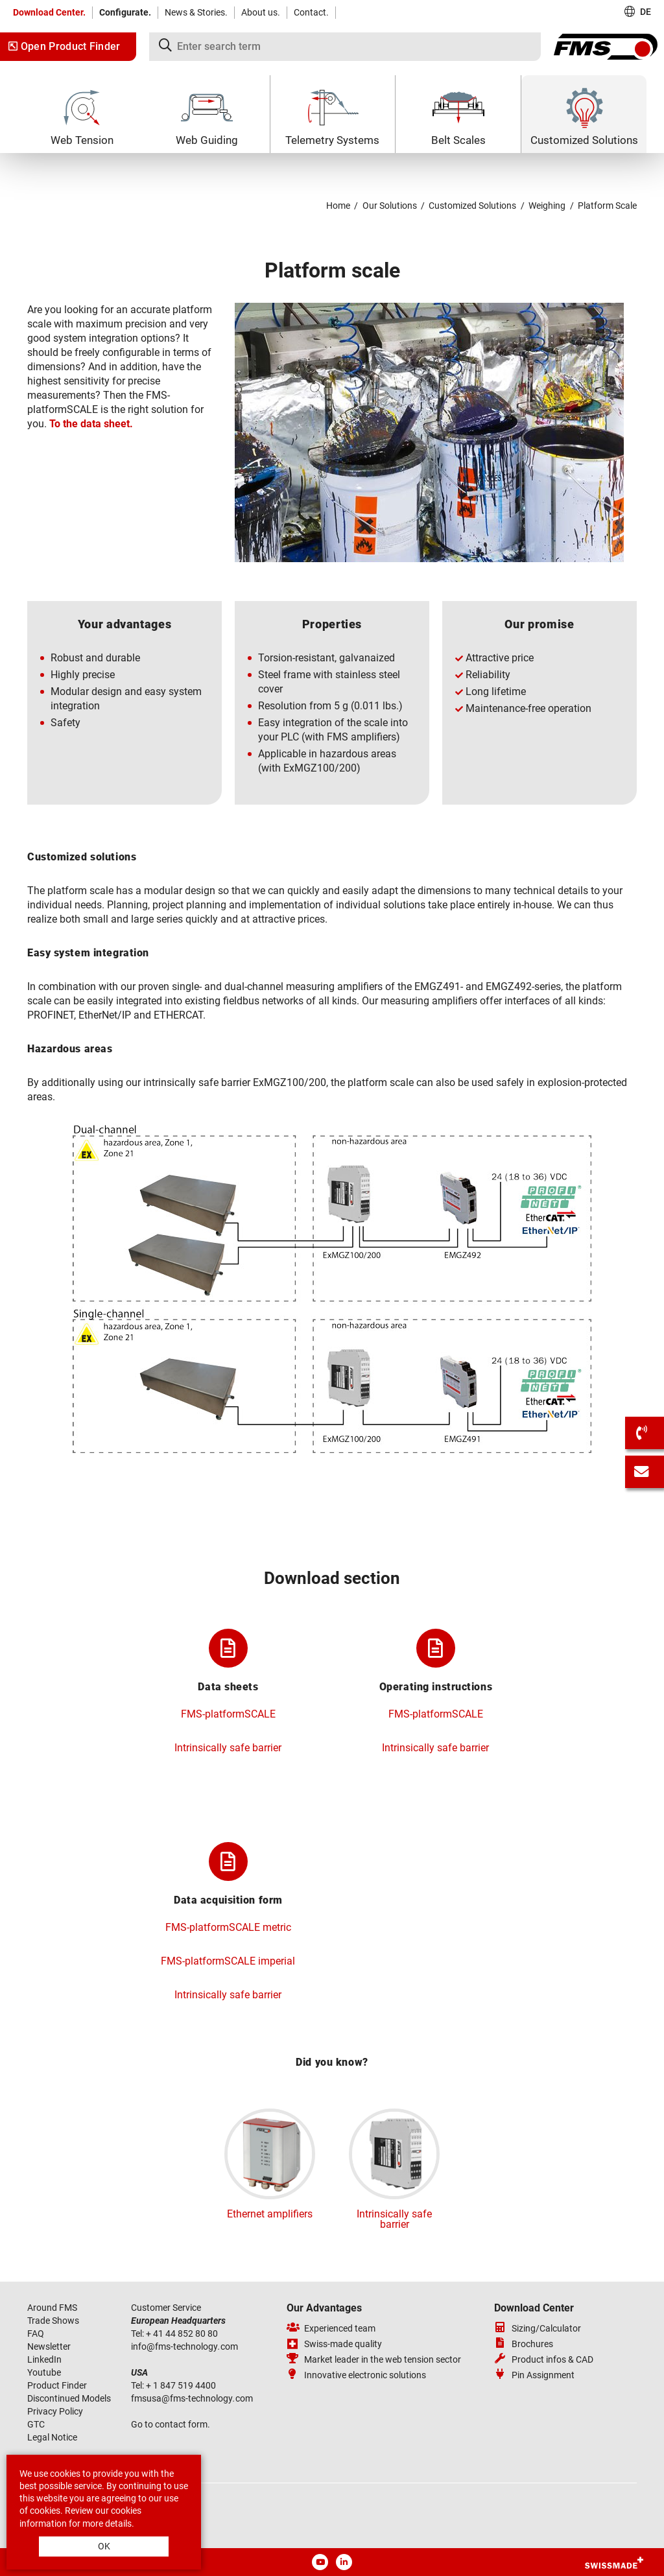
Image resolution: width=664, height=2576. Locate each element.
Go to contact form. (170, 2424)
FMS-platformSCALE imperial (228, 1961)
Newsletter (49, 2346)
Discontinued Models (69, 2398)
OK (104, 2546)
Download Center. (49, 12)
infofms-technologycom (184, 2346)
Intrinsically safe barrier (227, 1748)
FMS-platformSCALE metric (228, 1927)
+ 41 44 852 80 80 (183, 2333)
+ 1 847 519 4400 (182, 2385)
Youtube (44, 2372)
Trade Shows (53, 2320)
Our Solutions (389, 205)
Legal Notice (52, 2437)
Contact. (311, 12)
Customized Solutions (472, 205)
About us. (260, 12)
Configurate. (125, 12)
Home (338, 205)
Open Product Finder (64, 46)
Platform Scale (607, 205)
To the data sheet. (91, 424)
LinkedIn (44, 2359)
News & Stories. (196, 12)
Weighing (546, 205)
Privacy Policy (55, 2411)
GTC (36, 2424)
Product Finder (57, 2385)
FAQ (35, 2333)
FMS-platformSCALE (228, 1714)
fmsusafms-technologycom (192, 2398)
